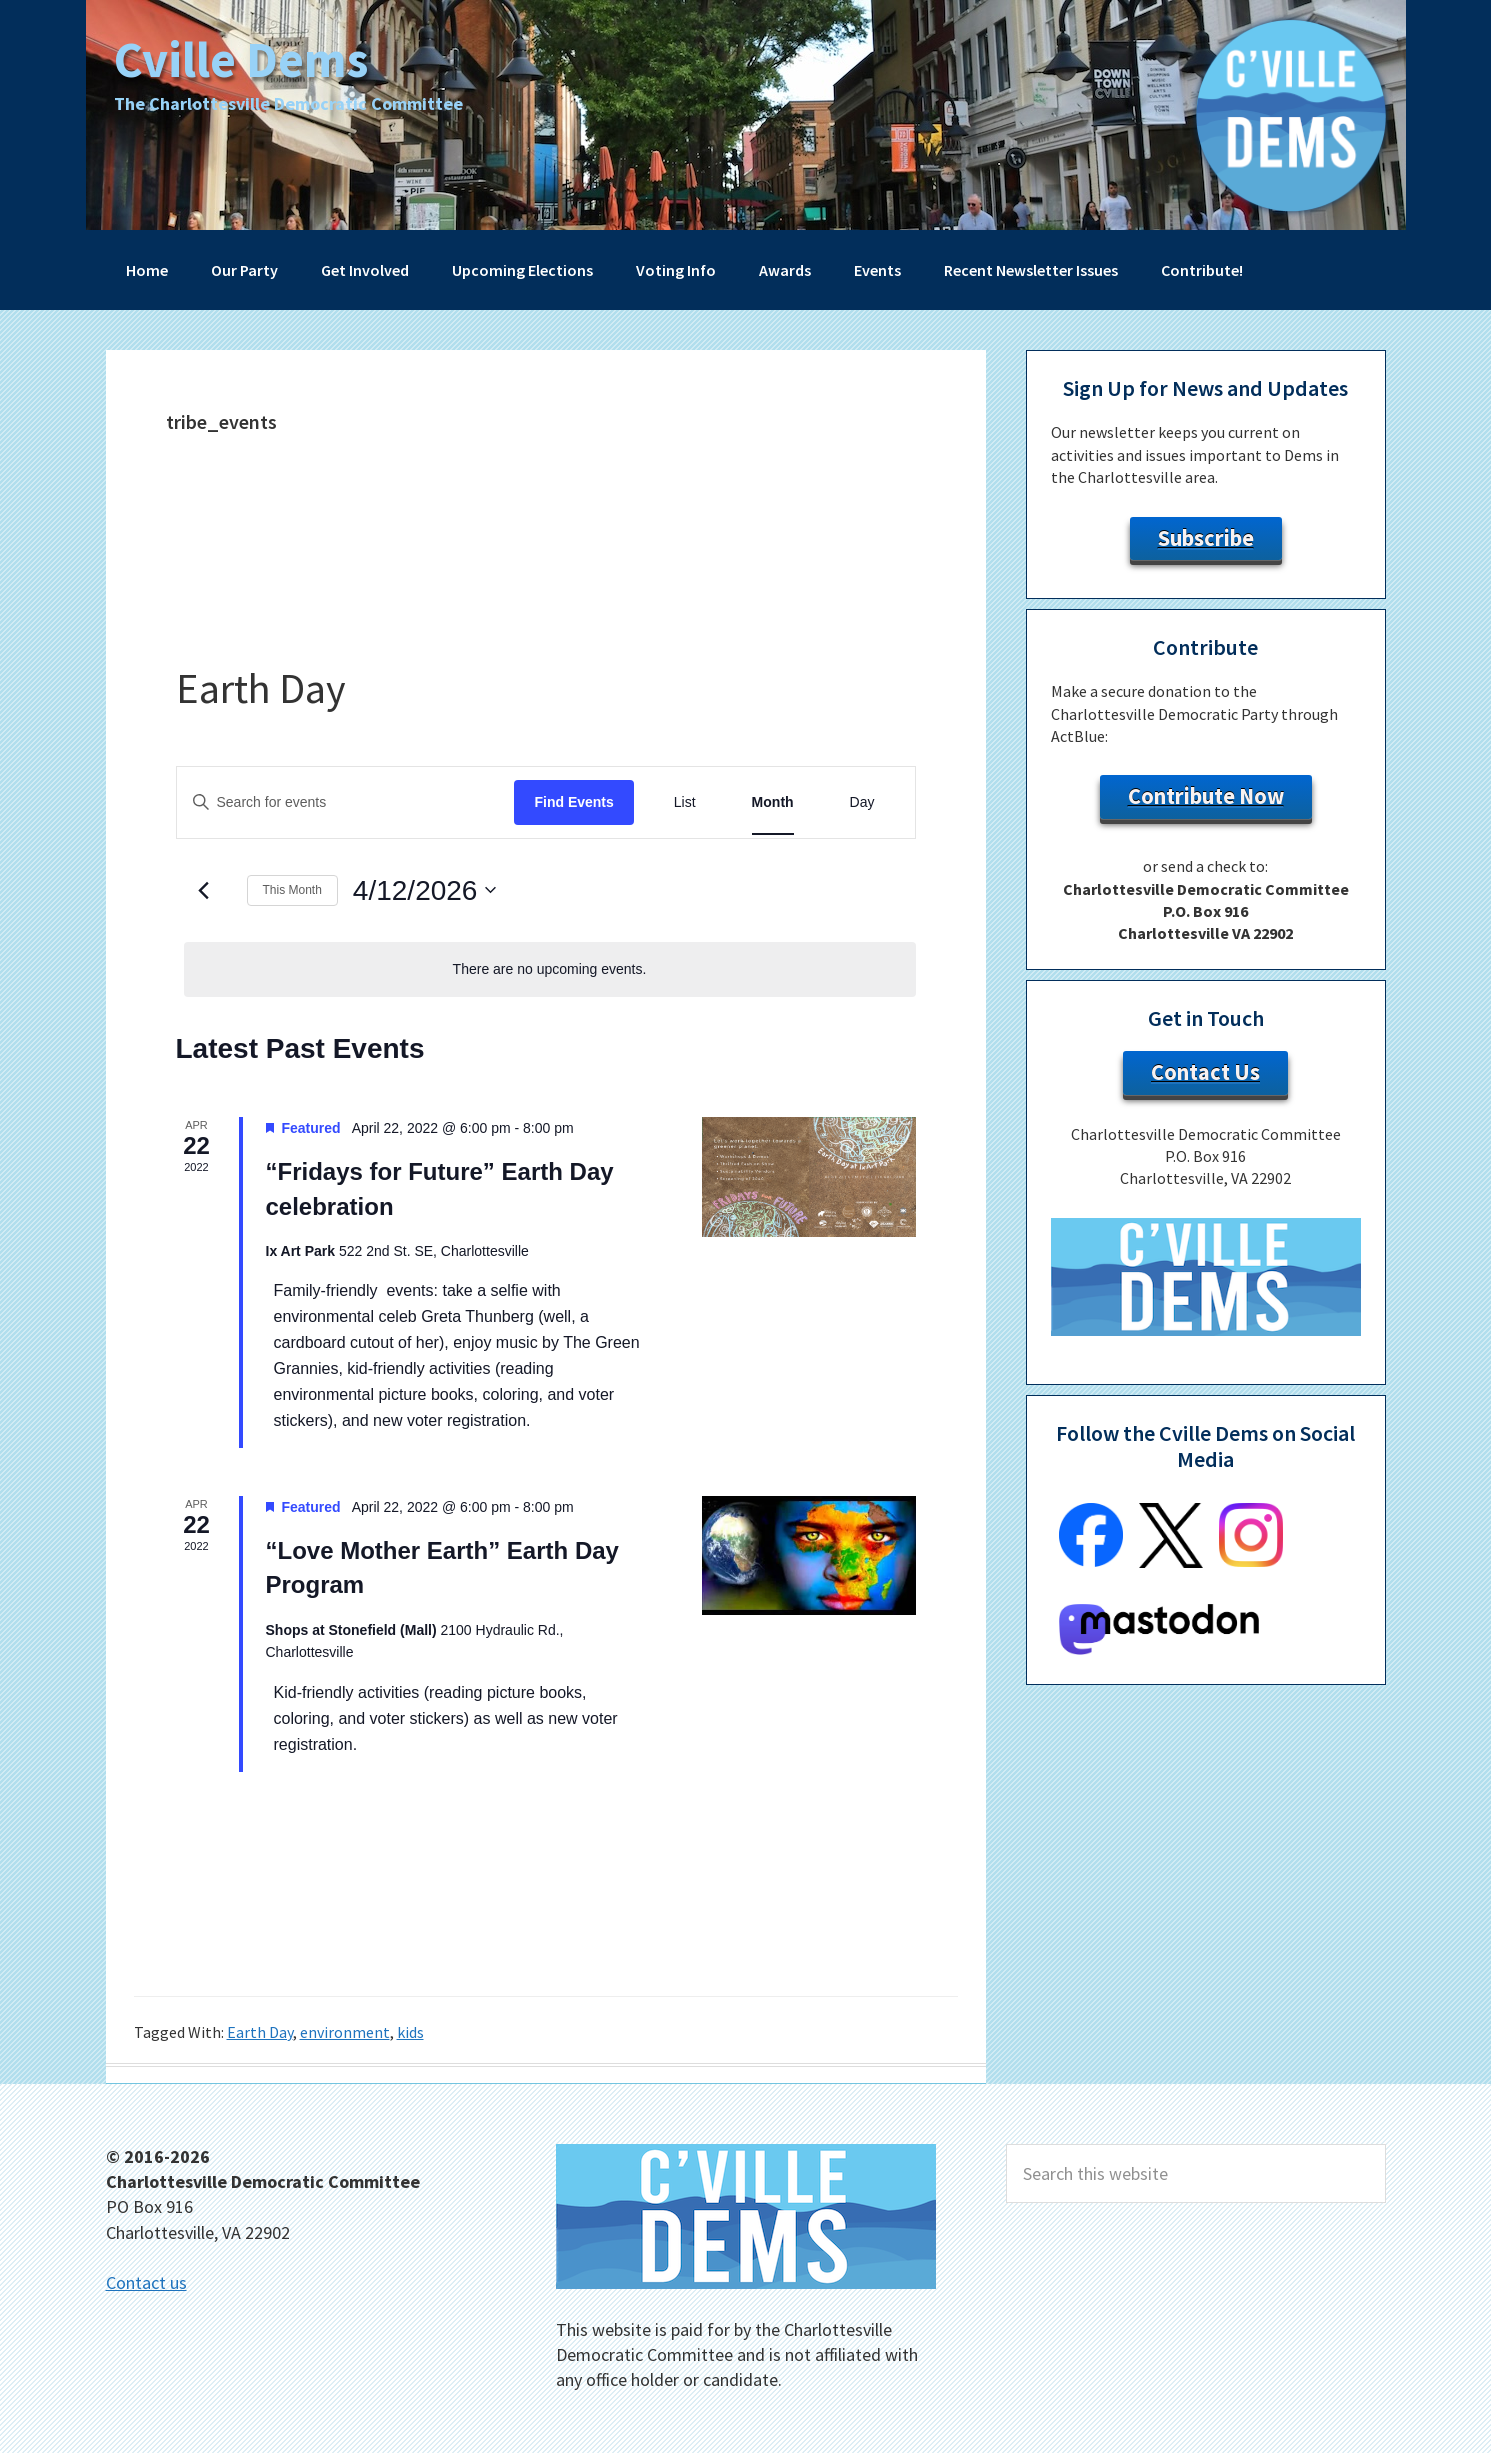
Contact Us (1205, 1072)
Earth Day (260, 2032)
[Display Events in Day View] (862, 802)
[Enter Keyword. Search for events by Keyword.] (346, 802)
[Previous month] (204, 890)
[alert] (550, 969)
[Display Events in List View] (685, 802)
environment (345, 2032)
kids (410, 2032)
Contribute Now (1206, 796)
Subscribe (1206, 538)
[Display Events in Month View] (773, 802)
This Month (292, 890)
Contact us (146, 2282)
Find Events (573, 802)
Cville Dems (241, 59)
